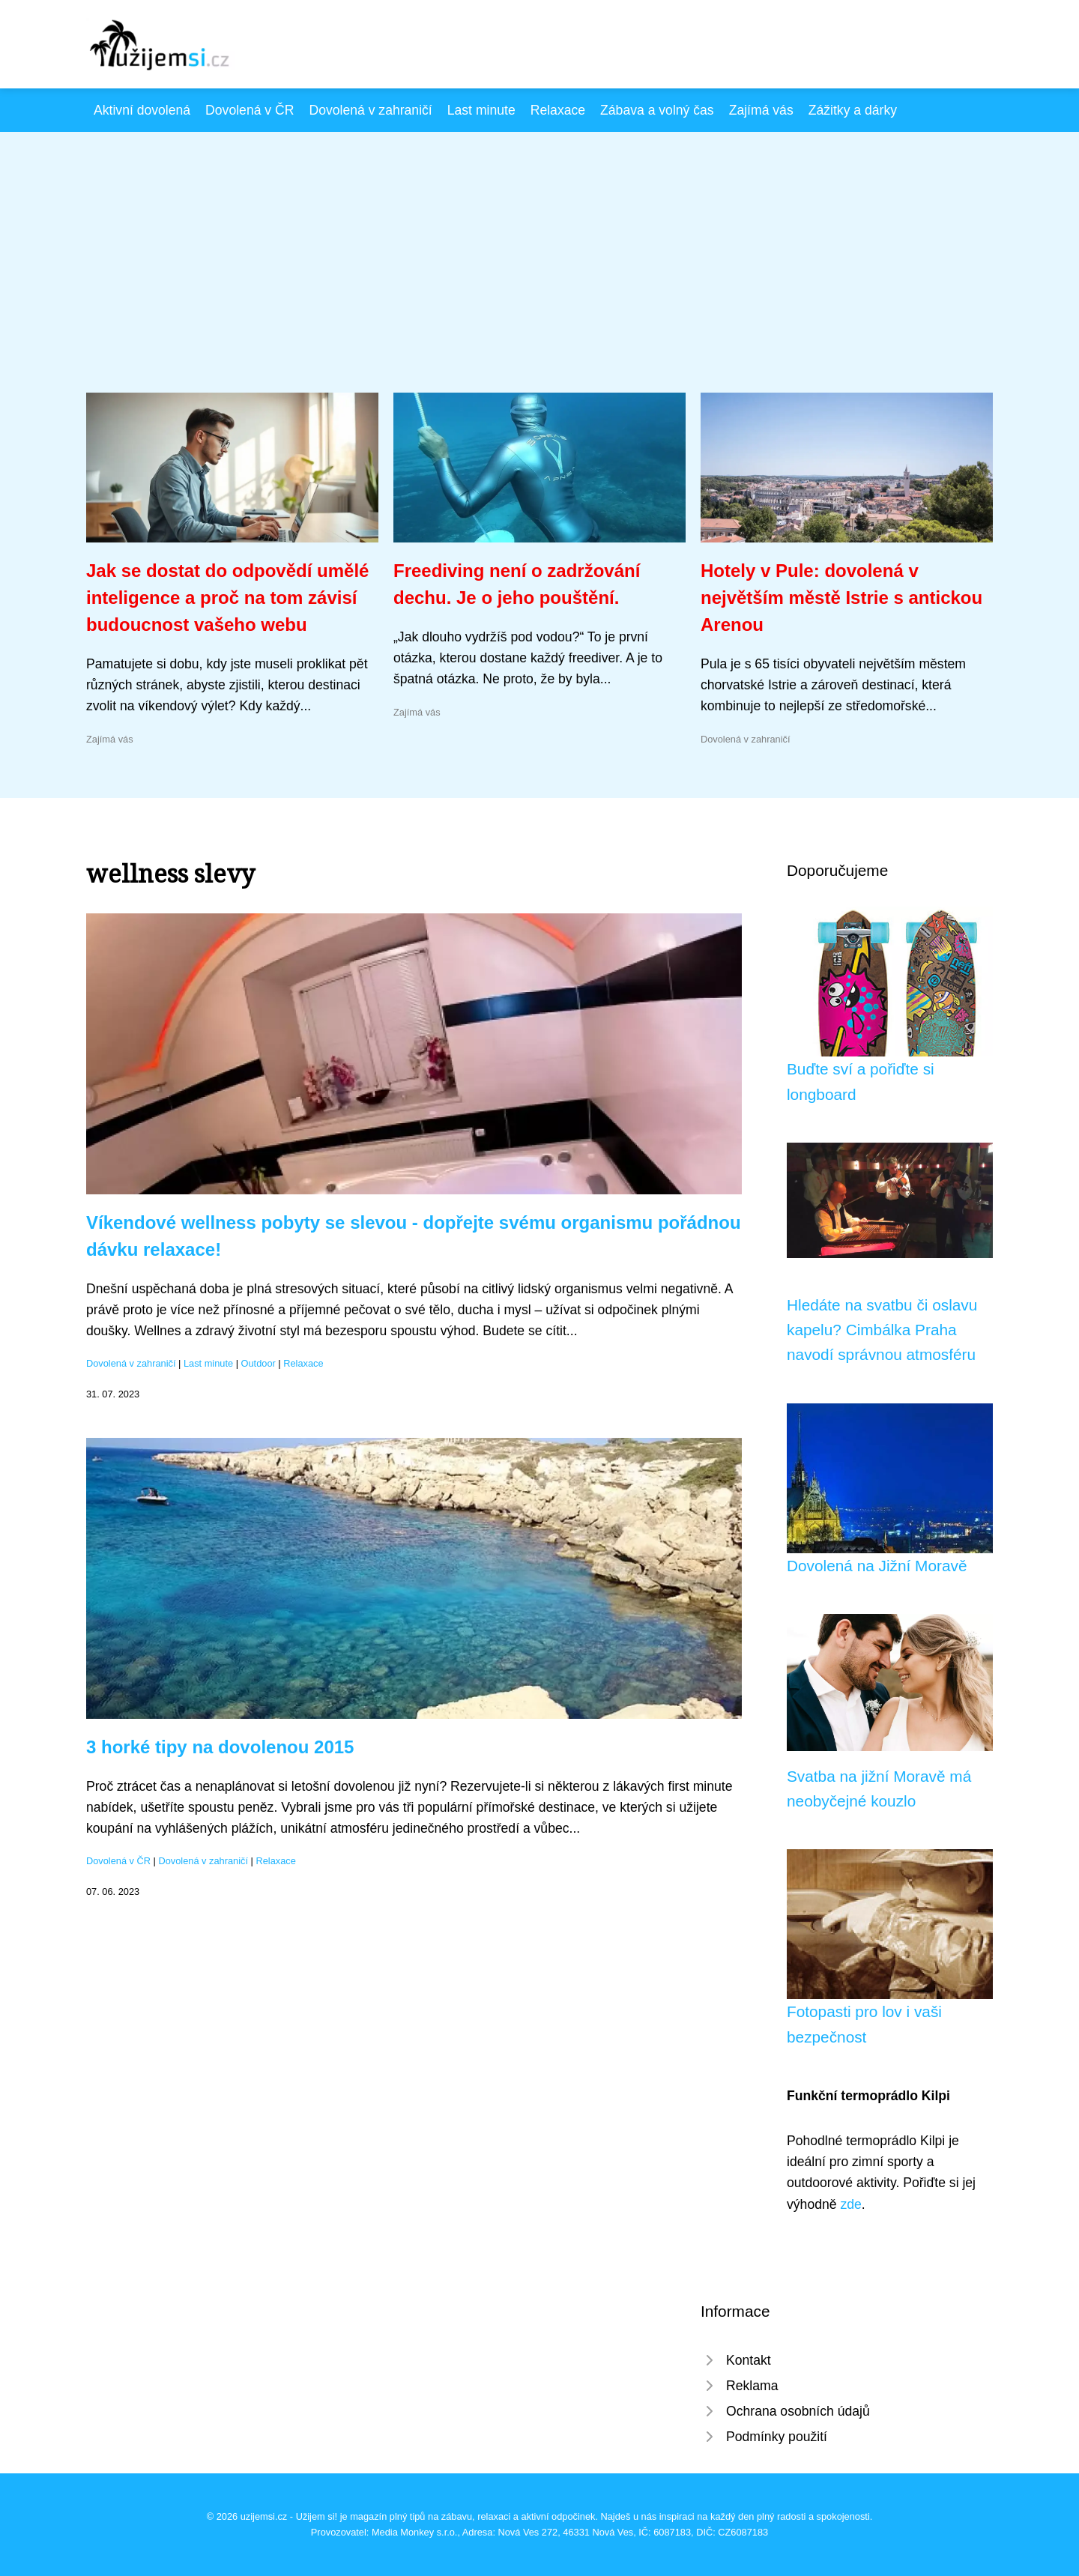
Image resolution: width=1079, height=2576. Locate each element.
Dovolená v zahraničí (370, 110)
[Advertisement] (539, 280)
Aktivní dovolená (142, 110)
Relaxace (558, 110)
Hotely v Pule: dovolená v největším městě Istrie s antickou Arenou (841, 597)
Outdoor (258, 1363)
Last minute (481, 110)
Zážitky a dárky (853, 110)
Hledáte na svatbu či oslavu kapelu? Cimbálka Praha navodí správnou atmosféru (882, 1330)
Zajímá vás (761, 110)
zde (850, 2204)
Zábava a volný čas (657, 110)
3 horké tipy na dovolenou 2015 (220, 1747)
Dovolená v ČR (249, 110)
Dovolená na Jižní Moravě (877, 1565)
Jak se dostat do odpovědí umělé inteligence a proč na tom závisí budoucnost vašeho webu (227, 597)
